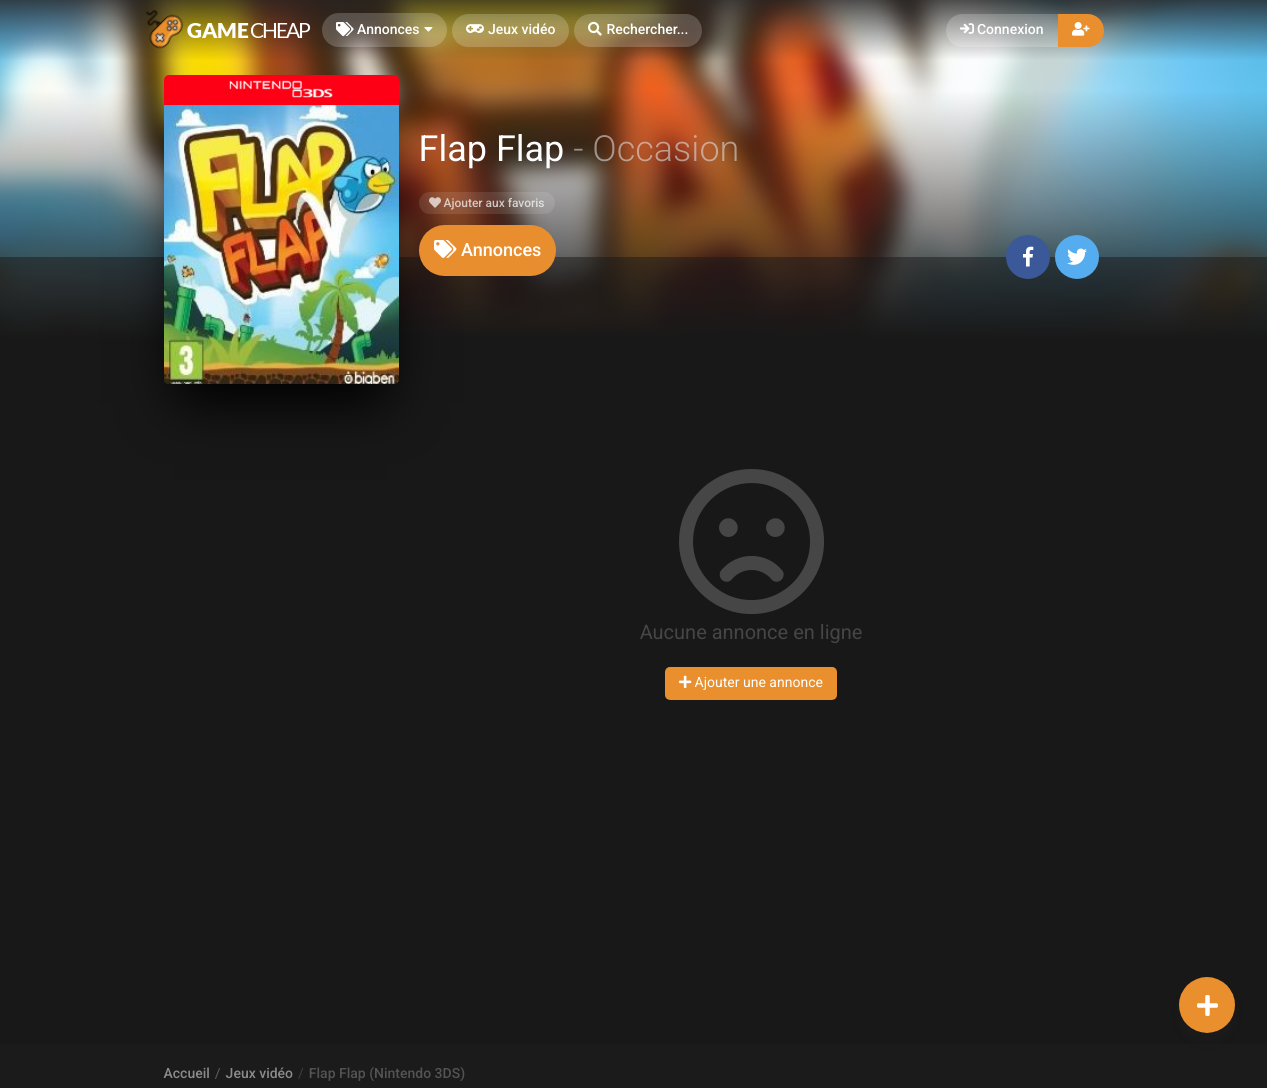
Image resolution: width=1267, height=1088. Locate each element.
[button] (638, 30)
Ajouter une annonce (751, 683)
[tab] (488, 250)
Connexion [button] (1002, 30)
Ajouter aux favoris (487, 203)
